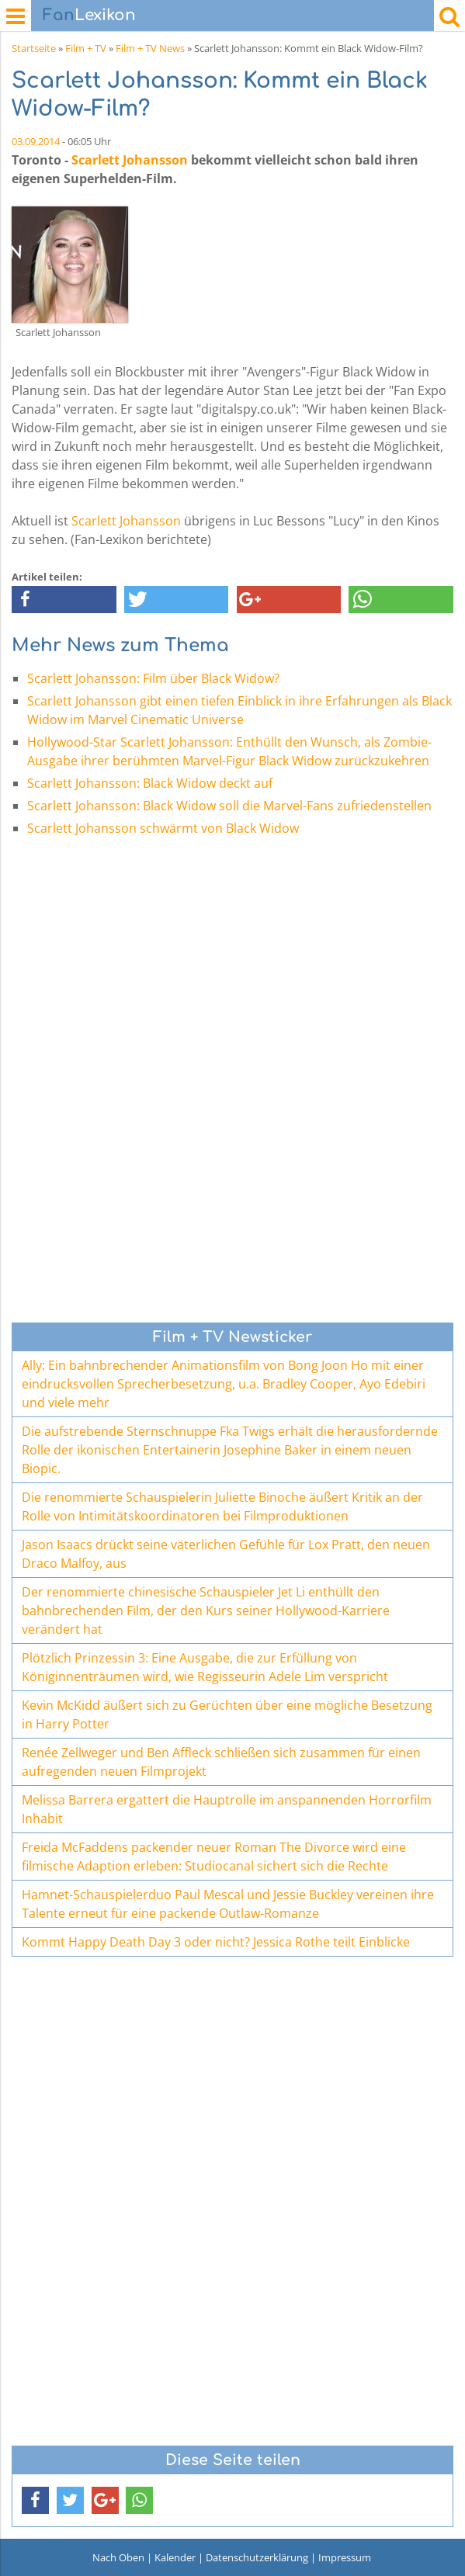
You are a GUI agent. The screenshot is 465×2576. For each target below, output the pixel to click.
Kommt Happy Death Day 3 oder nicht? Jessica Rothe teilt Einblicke (216, 1941)
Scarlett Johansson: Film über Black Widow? (153, 678)
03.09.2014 (36, 141)
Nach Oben (118, 2557)
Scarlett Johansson (129, 159)
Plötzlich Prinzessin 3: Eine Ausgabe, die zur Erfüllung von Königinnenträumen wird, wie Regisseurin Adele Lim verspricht (205, 1667)
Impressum (344, 2557)
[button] (64, 599)
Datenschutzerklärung (257, 2557)
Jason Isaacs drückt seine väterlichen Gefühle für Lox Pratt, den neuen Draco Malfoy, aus (226, 1554)
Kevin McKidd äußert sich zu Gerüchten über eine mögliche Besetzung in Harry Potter (227, 1714)
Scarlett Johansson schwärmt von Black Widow (163, 828)
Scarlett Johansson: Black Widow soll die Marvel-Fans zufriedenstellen (229, 805)
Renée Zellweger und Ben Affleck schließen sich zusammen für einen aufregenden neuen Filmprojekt (221, 1762)
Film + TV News (150, 48)
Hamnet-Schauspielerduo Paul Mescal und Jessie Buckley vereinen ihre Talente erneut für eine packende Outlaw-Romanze (228, 1904)
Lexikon (89, 15)
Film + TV (85, 48)
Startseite (34, 48)
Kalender (175, 2557)
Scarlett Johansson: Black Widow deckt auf (149, 783)
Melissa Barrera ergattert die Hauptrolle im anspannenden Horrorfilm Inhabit (227, 1809)
